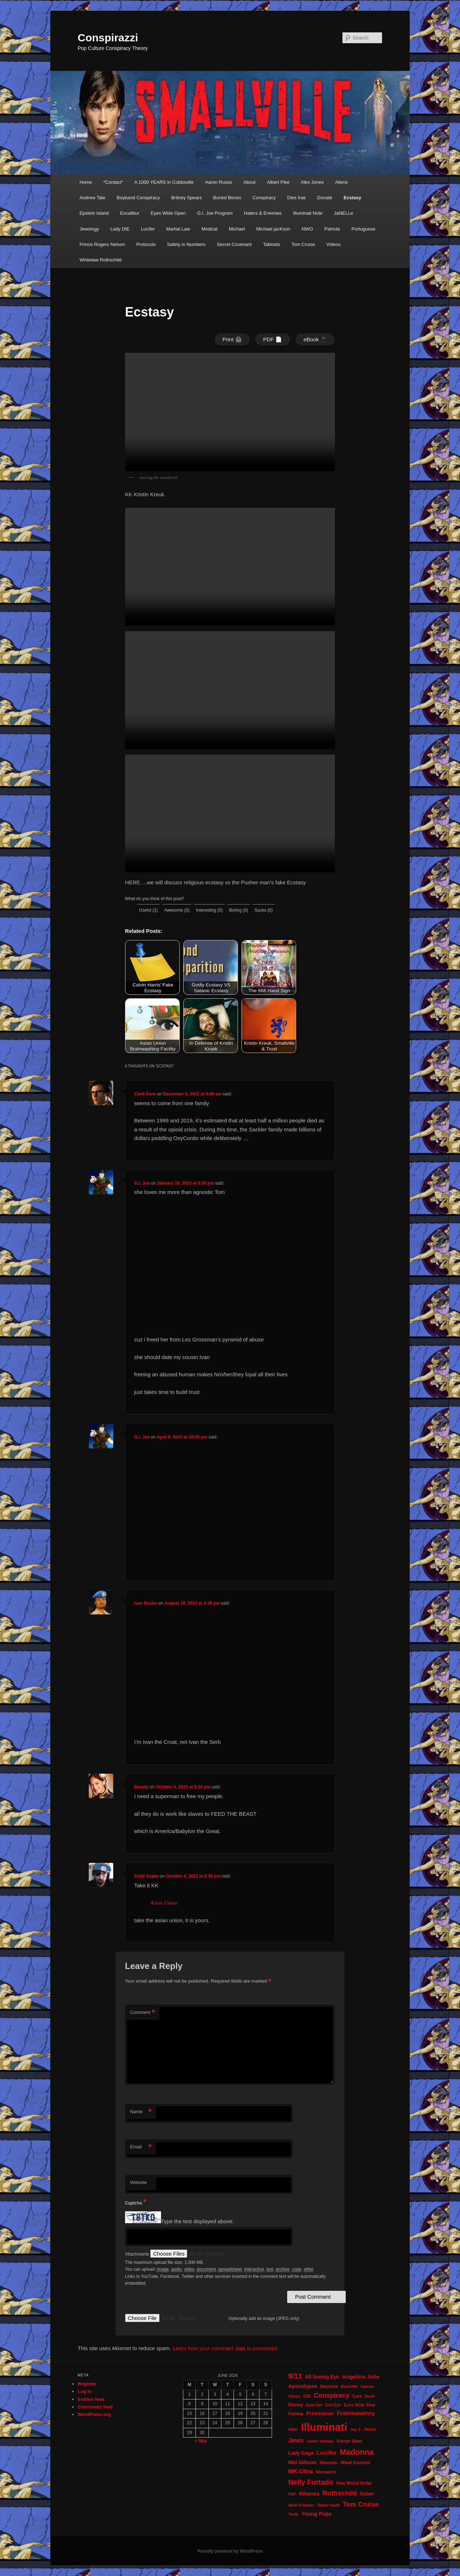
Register (87, 2383)
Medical (209, 229)
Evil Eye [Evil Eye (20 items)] (333, 2405)
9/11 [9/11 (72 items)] (295, 2376)
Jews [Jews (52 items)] (296, 2440)
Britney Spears (186, 197)
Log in (85, 2391)
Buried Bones (227, 197)
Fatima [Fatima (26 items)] (295, 2413)
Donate (324, 197)
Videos (333, 244)
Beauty (141, 1786)
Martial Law (178, 229)
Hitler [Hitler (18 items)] (293, 2429)
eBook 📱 (315, 339)
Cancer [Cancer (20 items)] (367, 2386)
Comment (142, 2012)
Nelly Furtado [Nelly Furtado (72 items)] (310, 2482)
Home (85, 182)
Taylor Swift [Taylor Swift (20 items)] (328, 2505)
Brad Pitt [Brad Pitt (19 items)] (349, 2386)
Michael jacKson (273, 229)
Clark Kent (145, 1093)
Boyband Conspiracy (138, 197)
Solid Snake (146, 1876)
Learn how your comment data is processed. (225, 2348)
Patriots (332, 229)
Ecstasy (352, 197)
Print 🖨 (232, 339)
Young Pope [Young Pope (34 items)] (316, 2514)
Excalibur (129, 213)
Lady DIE (119, 229)
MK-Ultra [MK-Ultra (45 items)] (300, 2471)
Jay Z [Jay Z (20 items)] (355, 2429)
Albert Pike (278, 182)
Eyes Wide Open (168, 213)
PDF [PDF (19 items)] (292, 2494)
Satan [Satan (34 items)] (367, 2494)
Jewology (89, 229)
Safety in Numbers (186, 244)
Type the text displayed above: (197, 2221)
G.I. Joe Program (215, 213)
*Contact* (113, 182)
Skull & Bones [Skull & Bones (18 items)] (301, 2505)
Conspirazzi (108, 38)
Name (141, 2112)
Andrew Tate (92, 197)
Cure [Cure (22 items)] (357, 2396)
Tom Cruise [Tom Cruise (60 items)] (360, 2504)
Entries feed (91, 2399)
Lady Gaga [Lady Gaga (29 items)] (300, 2453)
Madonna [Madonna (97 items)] (357, 2452)
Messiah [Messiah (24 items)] (328, 2462)
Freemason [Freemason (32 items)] (320, 2413)
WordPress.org (94, 2414)
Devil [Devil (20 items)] (369, 2396)
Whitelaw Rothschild (100, 260)
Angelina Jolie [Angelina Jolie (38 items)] (361, 2377)
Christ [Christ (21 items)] (294, 2396)
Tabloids (271, 244)
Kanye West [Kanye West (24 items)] (349, 2441)
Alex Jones (312, 182)
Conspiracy (264, 197)
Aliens (341, 182)
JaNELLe (343, 213)
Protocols (146, 244)
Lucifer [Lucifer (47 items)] (327, 2452)
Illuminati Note (307, 213)
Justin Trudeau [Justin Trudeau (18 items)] (320, 2441)
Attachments (137, 2254)
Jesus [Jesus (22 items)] (370, 2429)
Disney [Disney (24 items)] (295, 2404)
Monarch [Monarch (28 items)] (326, 2472)
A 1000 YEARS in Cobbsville (164, 182)
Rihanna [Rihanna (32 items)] (309, 2494)
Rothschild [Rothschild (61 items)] (339, 2493)
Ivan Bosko (145, 1603)
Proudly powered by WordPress (229, 2551)
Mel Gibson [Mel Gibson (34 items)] (302, 2462)
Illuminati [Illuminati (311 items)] (324, 2427)
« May (201, 2440)
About (249, 182)
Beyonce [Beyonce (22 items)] (329, 2386)
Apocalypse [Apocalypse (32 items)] (302, 2386)
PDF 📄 (272, 339)
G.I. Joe (142, 1183)
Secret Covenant (234, 244)
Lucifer (148, 229)
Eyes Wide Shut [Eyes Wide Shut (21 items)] (359, 2405)
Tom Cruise (303, 244)
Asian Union (163, 1903)
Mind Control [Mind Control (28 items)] (355, 2462)
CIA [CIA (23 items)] (307, 2396)
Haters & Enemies (263, 213)
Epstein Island (94, 213)
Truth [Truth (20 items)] (293, 2514)
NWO (307, 229)
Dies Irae (296, 197)
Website (138, 2182)
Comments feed (95, 2406)
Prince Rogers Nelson (102, 244)
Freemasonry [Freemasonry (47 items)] (356, 2413)
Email (141, 2147)
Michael (237, 229)
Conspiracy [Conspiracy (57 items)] (331, 2395)
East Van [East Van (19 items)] (314, 2405)
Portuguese (363, 229)
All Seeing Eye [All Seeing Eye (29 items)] (322, 2377)
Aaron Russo (218, 182)
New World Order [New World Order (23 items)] (354, 2483)
